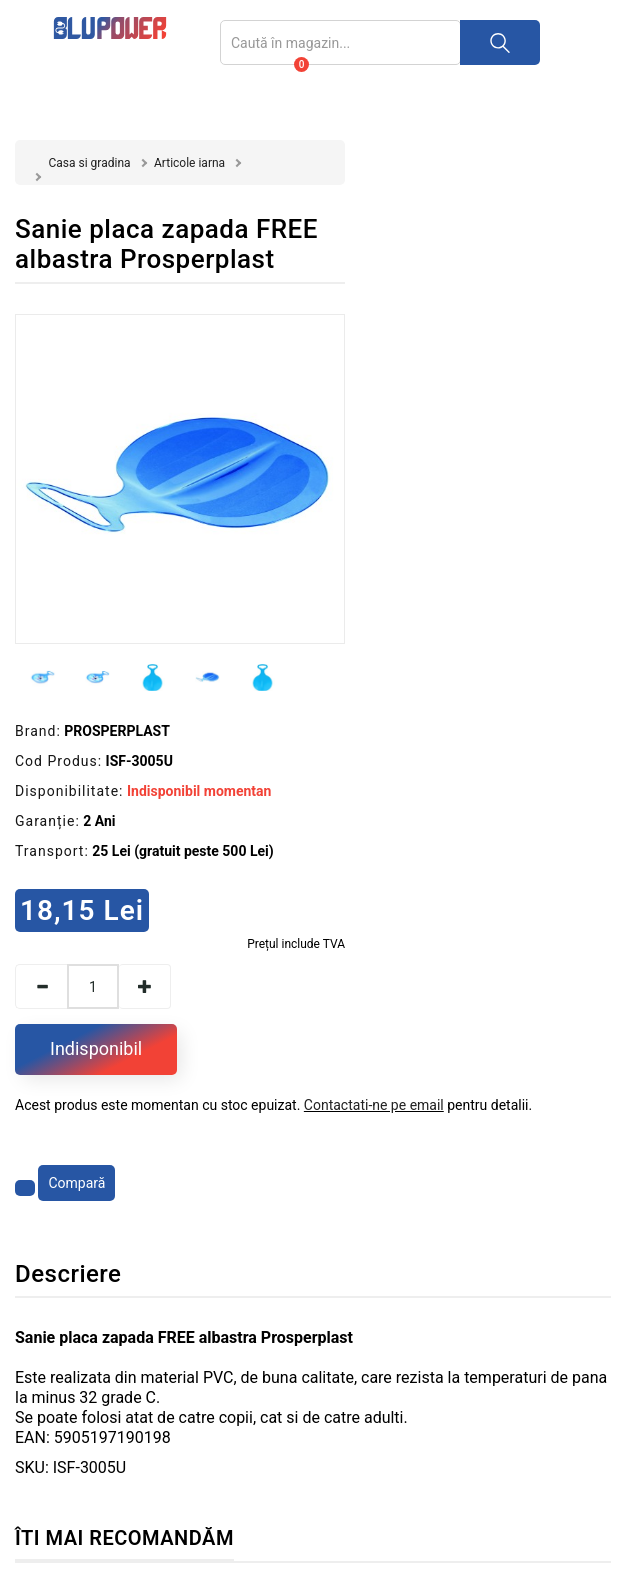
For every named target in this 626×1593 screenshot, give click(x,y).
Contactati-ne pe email (374, 1105)
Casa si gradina (89, 163)
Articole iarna (189, 163)
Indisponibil (96, 1048)
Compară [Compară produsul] (76, 1183)
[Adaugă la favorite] (25, 1188)
